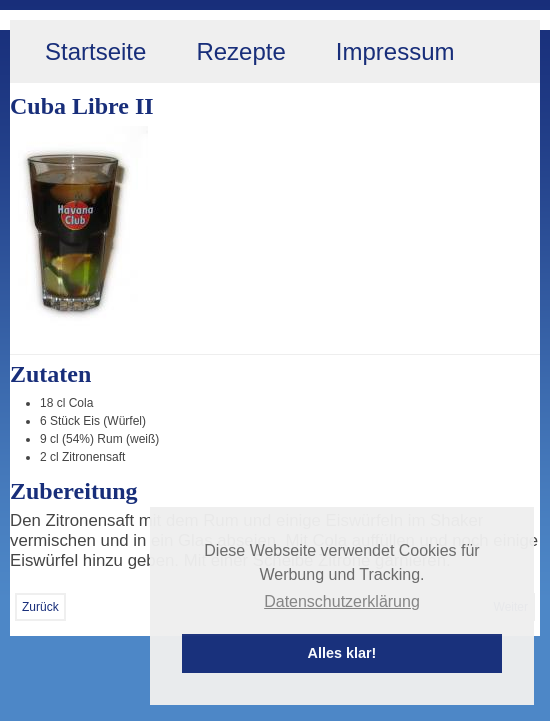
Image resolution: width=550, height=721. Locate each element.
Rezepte (240, 51)
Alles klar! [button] (342, 653)
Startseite (95, 51)
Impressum (395, 51)
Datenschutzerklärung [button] (342, 601)
